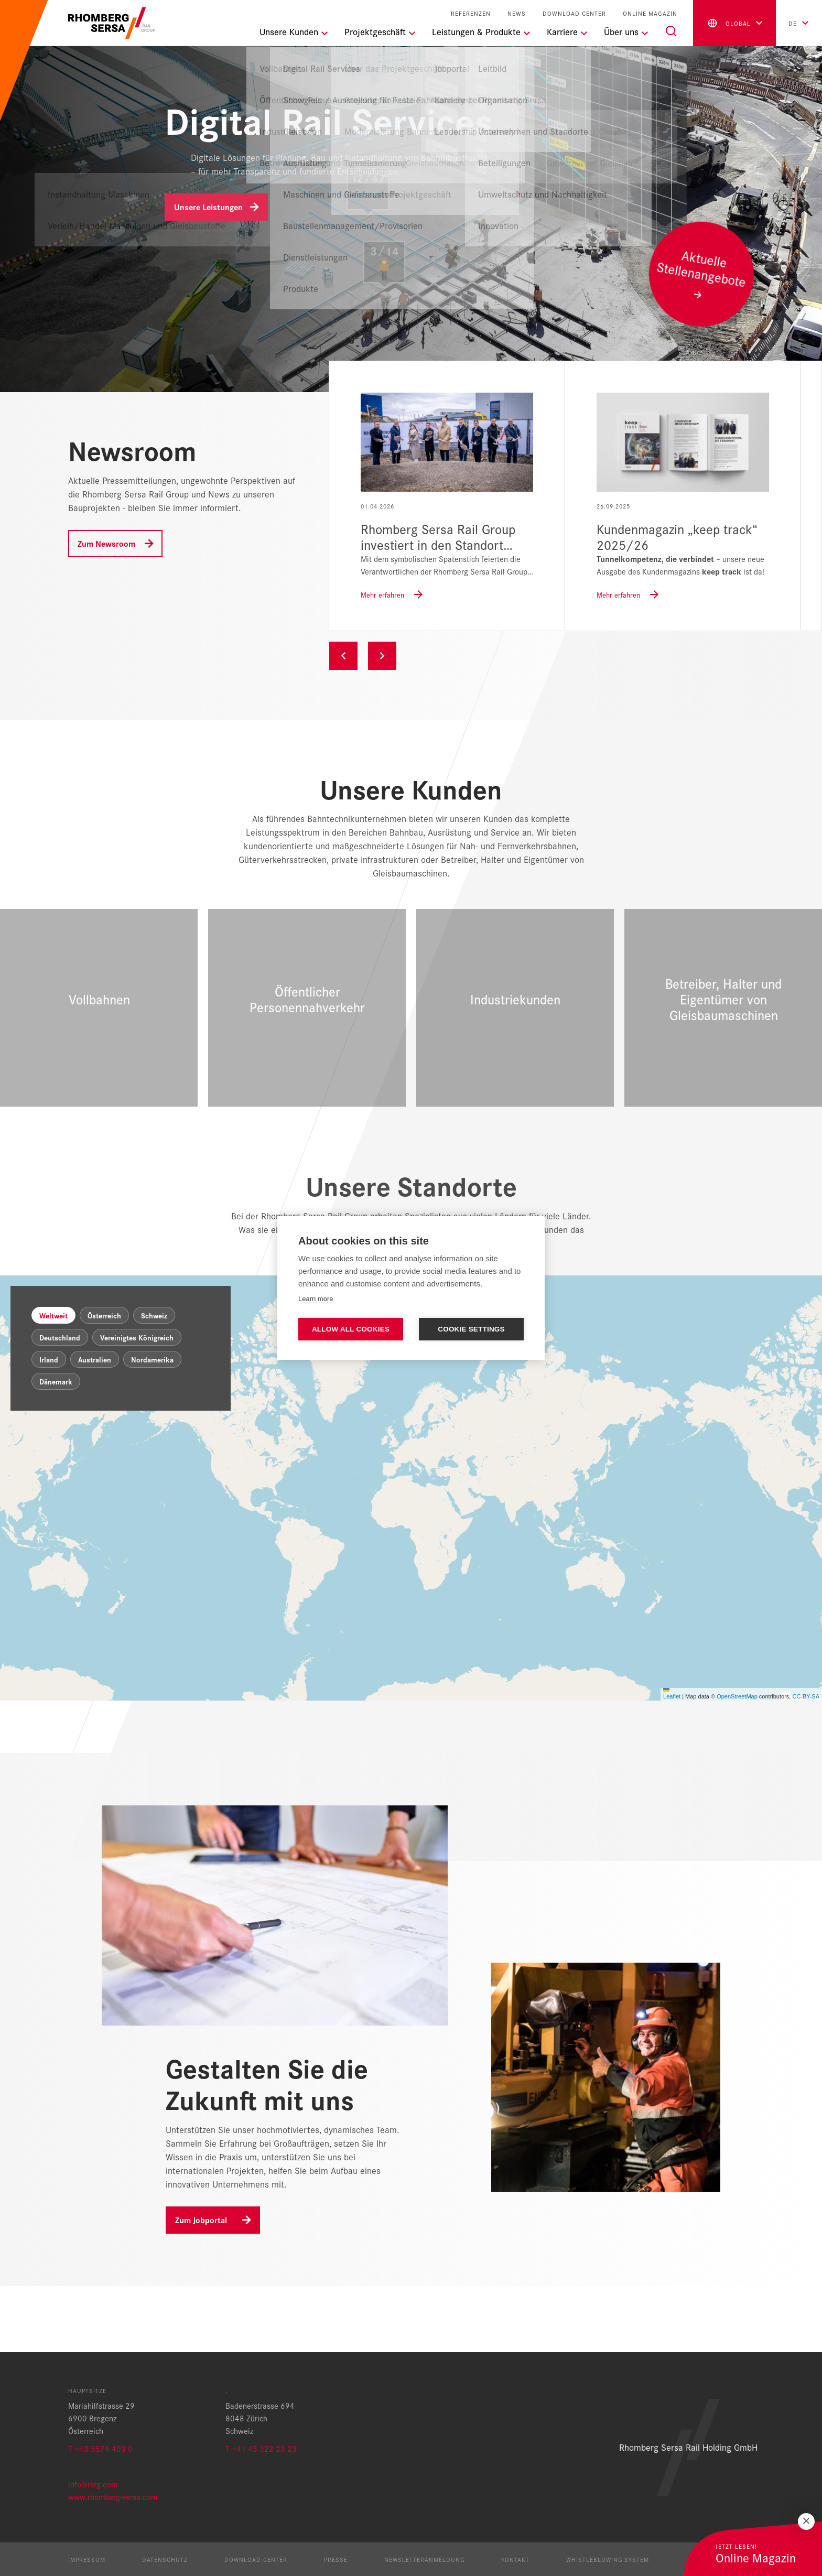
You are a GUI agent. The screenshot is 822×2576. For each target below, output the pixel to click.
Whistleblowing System (607, 2559)
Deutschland (59, 1403)
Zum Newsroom (106, 543)
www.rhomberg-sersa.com (112, 2497)
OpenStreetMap (737, 1762)
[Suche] (671, 31)
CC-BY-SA (805, 1762)
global (728, 23)
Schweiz (154, 1381)
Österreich (104, 1381)
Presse (336, 2559)
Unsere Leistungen (208, 207)
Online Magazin (650, 13)
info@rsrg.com (92, 2484)
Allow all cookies (351, 1329)
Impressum (86, 2559)
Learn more (315, 1299)
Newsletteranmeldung (424, 2559)
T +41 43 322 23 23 (261, 2448)
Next (382, 656)
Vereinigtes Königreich (137, 1403)
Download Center (574, 13)
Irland (48, 1425)
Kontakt (515, 2559)
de (792, 23)
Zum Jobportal (201, 2286)
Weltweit (53, 1381)
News (516, 13)
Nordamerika (152, 1425)
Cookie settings (471, 1329)
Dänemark (55, 1447)
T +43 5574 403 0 (100, 2448)
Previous (343, 656)
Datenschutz (165, 2559)
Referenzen (471, 13)
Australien (94, 1425)
